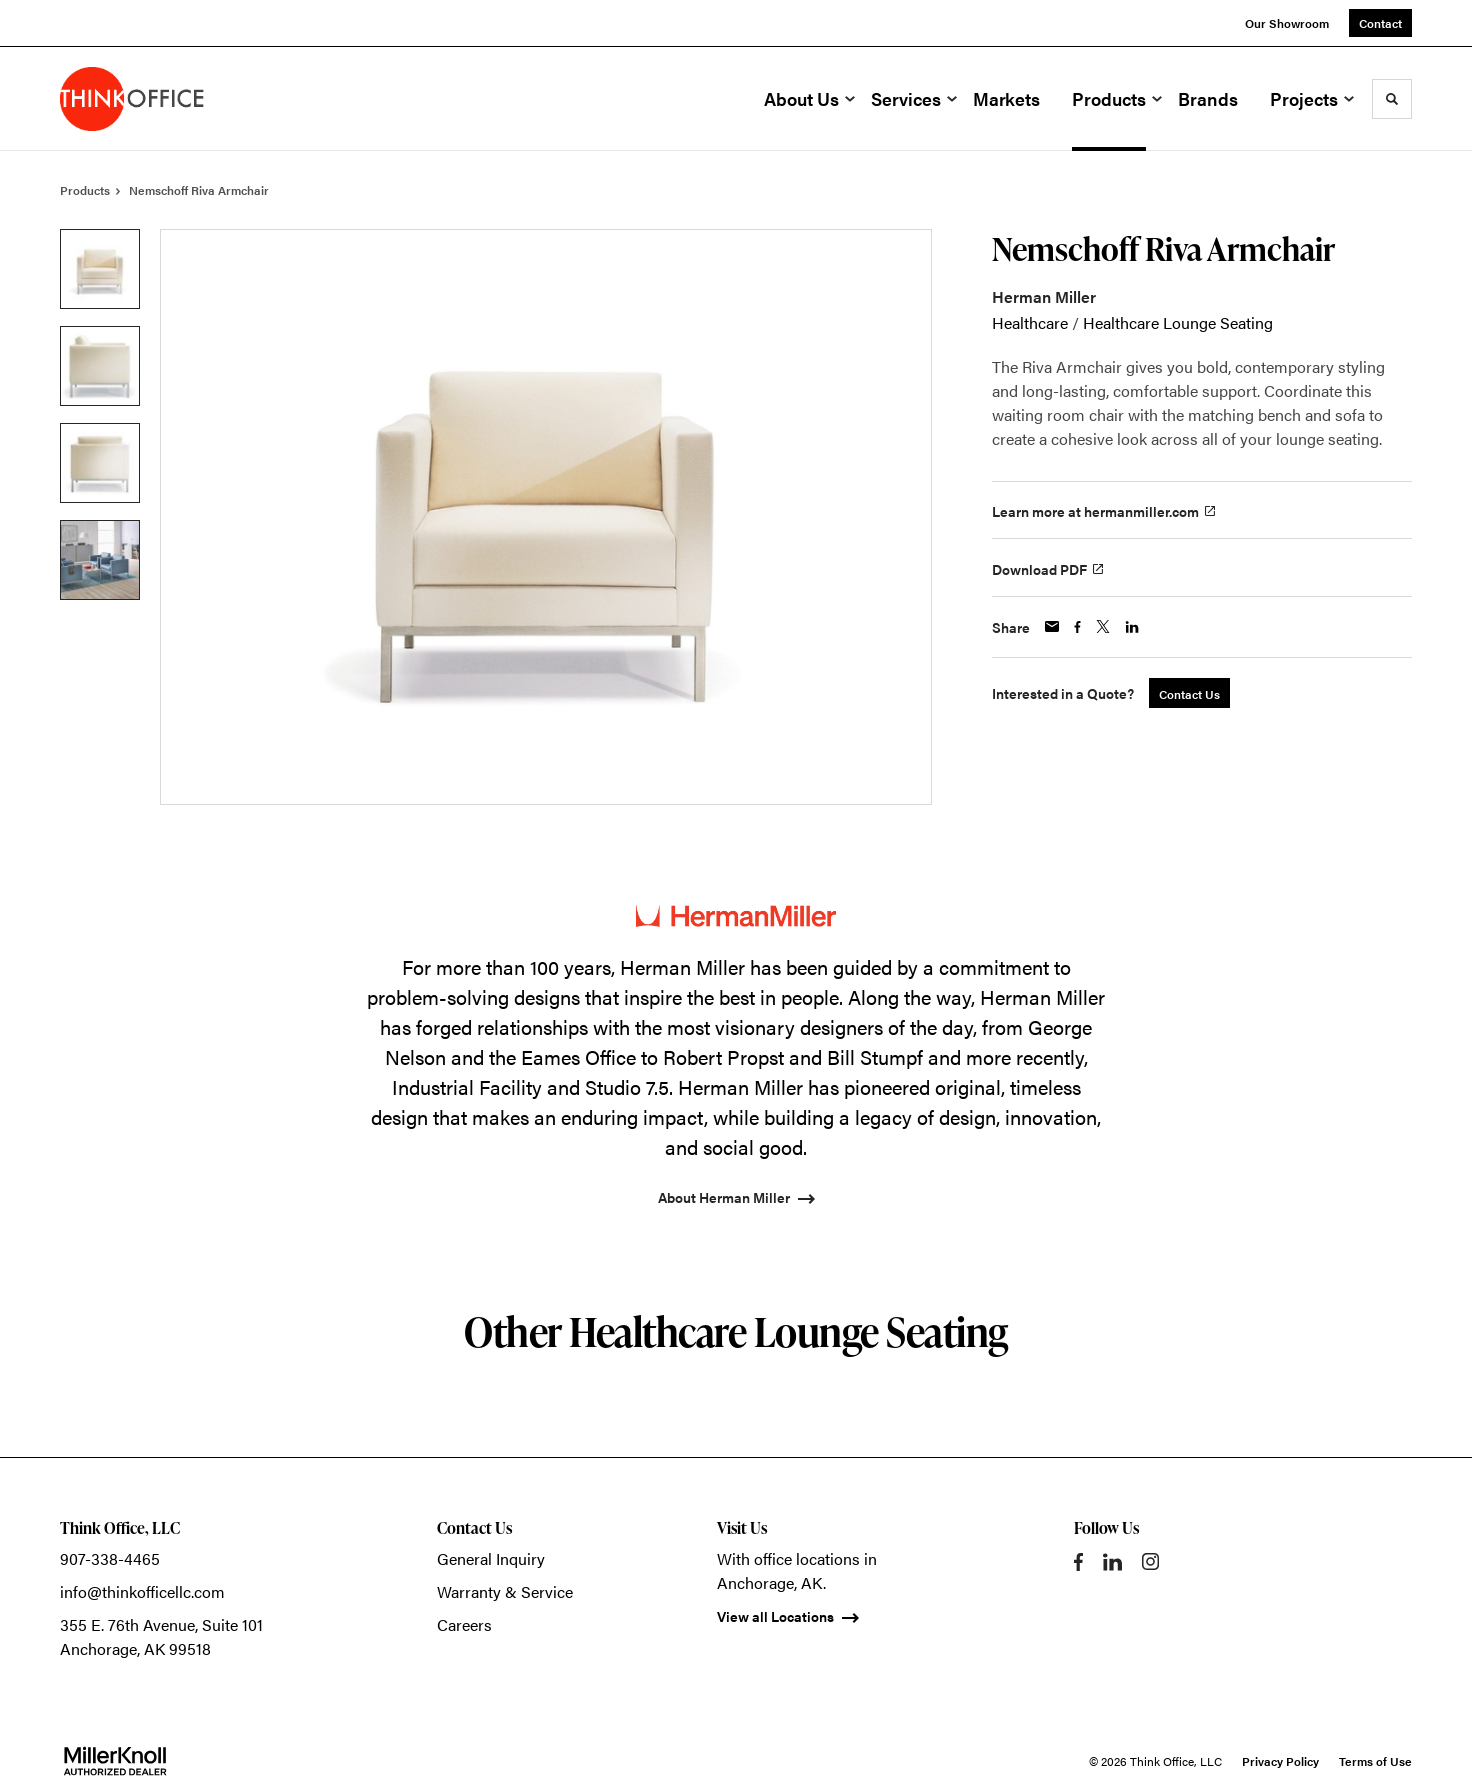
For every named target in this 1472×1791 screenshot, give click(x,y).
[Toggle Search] (1392, 99)
